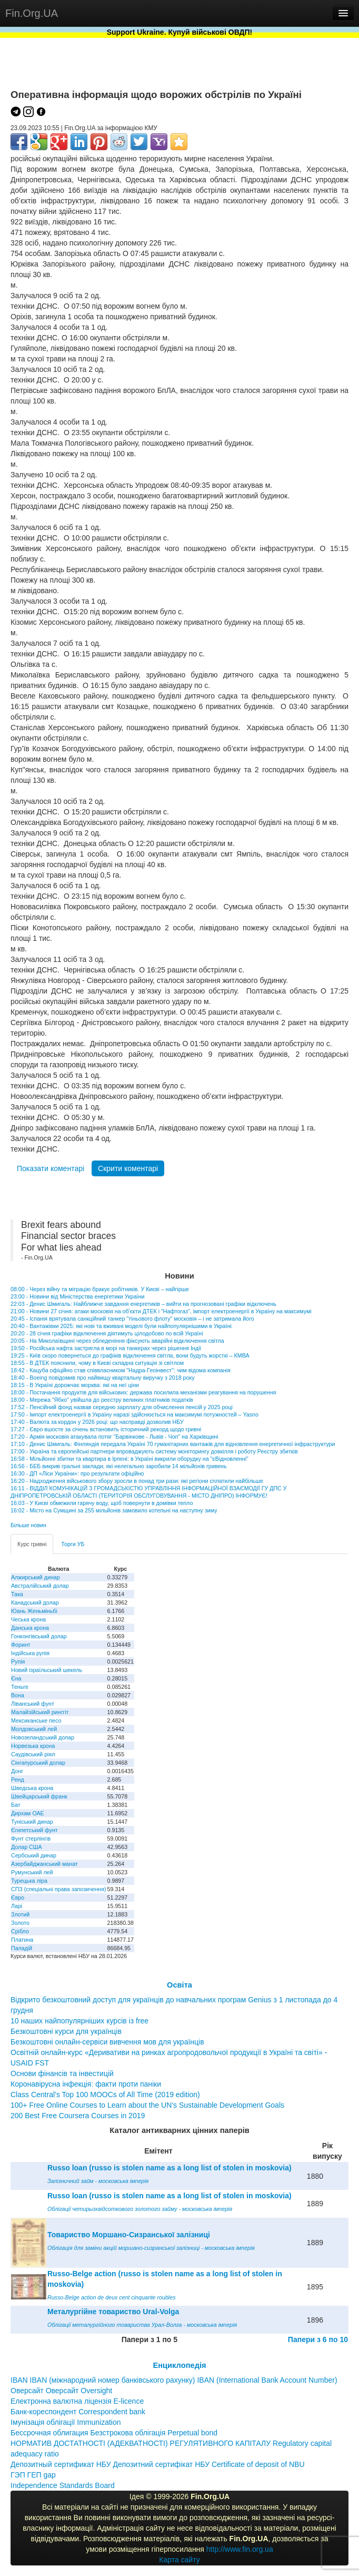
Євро (17, 1897)
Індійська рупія (30, 1653)
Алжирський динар (35, 1577)
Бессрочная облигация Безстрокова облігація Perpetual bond (114, 2432)
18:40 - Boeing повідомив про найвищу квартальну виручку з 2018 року (103, 1377)
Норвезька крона (33, 1746)
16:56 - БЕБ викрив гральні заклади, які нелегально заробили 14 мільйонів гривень (119, 1466)
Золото (20, 1923)
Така (17, 1594)
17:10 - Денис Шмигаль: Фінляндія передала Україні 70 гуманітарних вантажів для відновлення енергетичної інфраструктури (173, 1444)
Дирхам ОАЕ (27, 1813)
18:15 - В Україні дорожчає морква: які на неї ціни (75, 1385)
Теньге (19, 1687)
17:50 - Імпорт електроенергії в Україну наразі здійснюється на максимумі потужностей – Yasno (134, 1414)
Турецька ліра (29, 1880)
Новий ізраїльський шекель (46, 1670)
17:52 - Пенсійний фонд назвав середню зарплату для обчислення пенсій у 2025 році (122, 1407)
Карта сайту (179, 2559)
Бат (16, 1805)
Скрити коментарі (128, 1168)
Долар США (26, 1847)
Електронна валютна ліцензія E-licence (77, 2401)
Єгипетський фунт (34, 1830)
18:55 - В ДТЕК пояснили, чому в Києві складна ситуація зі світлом (97, 1363)
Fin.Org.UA (31, 13)
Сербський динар (33, 1855)
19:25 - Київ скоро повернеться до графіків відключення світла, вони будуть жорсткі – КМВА (130, 1355)
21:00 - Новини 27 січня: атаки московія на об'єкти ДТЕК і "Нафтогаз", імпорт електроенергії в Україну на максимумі (161, 1311)
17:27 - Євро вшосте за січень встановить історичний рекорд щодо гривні (106, 1429)
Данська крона (30, 1628)
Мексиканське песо (36, 1720)
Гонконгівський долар (39, 1636)
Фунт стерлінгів (31, 1838)
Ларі (16, 1906)
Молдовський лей (34, 1729)
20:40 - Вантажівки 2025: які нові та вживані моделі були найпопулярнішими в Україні (121, 1326)
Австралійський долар (40, 1585)
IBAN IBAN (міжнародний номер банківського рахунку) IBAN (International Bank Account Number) (174, 2380)
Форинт (21, 1644)
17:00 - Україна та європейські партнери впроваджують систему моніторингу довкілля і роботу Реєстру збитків (154, 1451)
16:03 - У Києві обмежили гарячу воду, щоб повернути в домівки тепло (102, 1503)
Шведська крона (32, 1788)
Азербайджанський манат (44, 1864)
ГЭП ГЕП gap (33, 2475)
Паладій (21, 1948)
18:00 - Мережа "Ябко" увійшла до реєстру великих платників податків (102, 1400)
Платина (22, 1939)
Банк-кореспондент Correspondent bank (78, 2411)
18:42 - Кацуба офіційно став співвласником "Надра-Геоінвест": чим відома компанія (121, 1370)
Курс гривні (31, 1544)
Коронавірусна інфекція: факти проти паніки (86, 2084)
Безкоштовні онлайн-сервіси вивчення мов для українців (107, 2042)
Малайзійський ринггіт (39, 1712)
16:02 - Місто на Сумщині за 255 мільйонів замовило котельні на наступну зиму (114, 1510)
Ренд (17, 1779)
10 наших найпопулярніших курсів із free (79, 2021)
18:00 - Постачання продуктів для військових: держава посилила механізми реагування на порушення (143, 1392)
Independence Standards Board (63, 2485)
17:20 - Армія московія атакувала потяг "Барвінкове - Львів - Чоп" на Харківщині (114, 1436)
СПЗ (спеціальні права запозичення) (58, 1889)
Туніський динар (32, 1821)
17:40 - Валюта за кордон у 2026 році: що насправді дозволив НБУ (97, 1422)
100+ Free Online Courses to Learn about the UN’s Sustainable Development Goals (147, 2105)
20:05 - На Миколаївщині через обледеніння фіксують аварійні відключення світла (117, 1341)
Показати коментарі (50, 1168)
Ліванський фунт (32, 1703)
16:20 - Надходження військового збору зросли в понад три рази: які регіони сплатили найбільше (137, 1481)
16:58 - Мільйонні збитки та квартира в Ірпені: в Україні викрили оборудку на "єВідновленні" (129, 1459)
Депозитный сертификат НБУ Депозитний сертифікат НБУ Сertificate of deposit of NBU (158, 2464)
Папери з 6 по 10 (318, 2339)
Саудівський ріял (33, 1754)
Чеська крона (28, 1619)
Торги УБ (72, 1544)
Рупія (18, 1661)
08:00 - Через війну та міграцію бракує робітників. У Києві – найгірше (100, 1289)
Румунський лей (32, 1872)
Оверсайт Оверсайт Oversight (61, 2390)
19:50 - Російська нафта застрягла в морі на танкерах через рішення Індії (106, 1348)
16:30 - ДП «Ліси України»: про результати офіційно (77, 1473)
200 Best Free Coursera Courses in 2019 (78, 2115)
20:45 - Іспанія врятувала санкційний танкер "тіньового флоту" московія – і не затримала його (132, 1318)
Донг (17, 1771)
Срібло (20, 1931)
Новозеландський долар (42, 1737)
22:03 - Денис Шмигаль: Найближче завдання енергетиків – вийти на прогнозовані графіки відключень (143, 1304)
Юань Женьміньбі (34, 1611)
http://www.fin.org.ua (239, 2549)
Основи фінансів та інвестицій (62, 2073)
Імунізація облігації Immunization (66, 2422)
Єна (16, 1678)
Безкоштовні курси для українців (66, 2031)
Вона (17, 1695)
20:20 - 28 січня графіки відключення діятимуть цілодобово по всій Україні (107, 1333)
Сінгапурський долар (38, 1762)
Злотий (20, 1914)
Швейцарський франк (39, 1796)
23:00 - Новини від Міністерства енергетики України (77, 1296)
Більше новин (28, 1525)
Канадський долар (35, 1602)
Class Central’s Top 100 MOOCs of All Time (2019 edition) (105, 2094)
